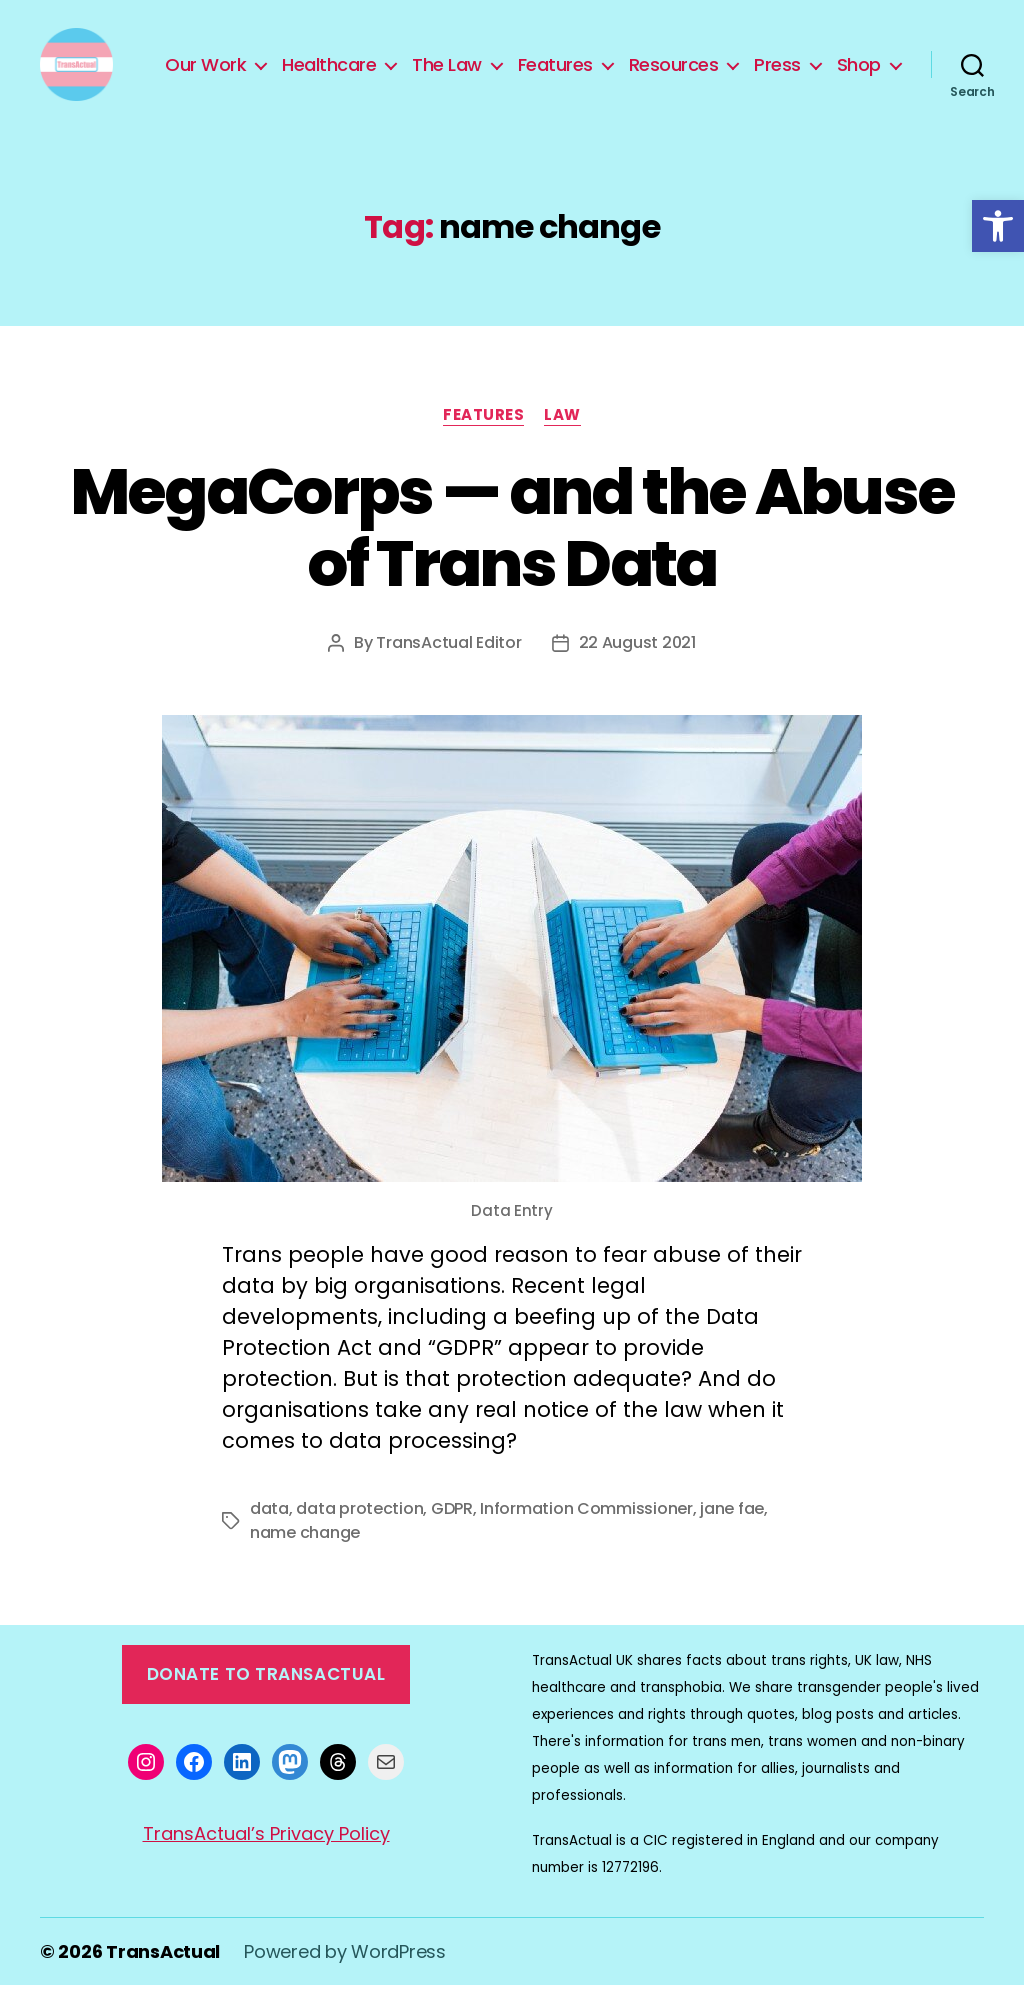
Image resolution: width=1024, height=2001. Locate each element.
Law (562, 431)
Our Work (285, 58)
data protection (359, 1524)
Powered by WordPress (345, 1967)
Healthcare (409, 58)
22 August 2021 (637, 658)
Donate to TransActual (266, 1690)
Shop (859, 88)
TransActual (163, 1967)
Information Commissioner (586, 1524)
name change (305, 1548)
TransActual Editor (448, 658)
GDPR (452, 1524)
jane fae (732, 1524)
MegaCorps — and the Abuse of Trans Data (512, 544)
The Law (527, 58)
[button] (998, 226)
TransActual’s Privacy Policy (266, 1849)
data (269, 1524)
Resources (754, 58)
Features (635, 58)
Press (857, 58)
